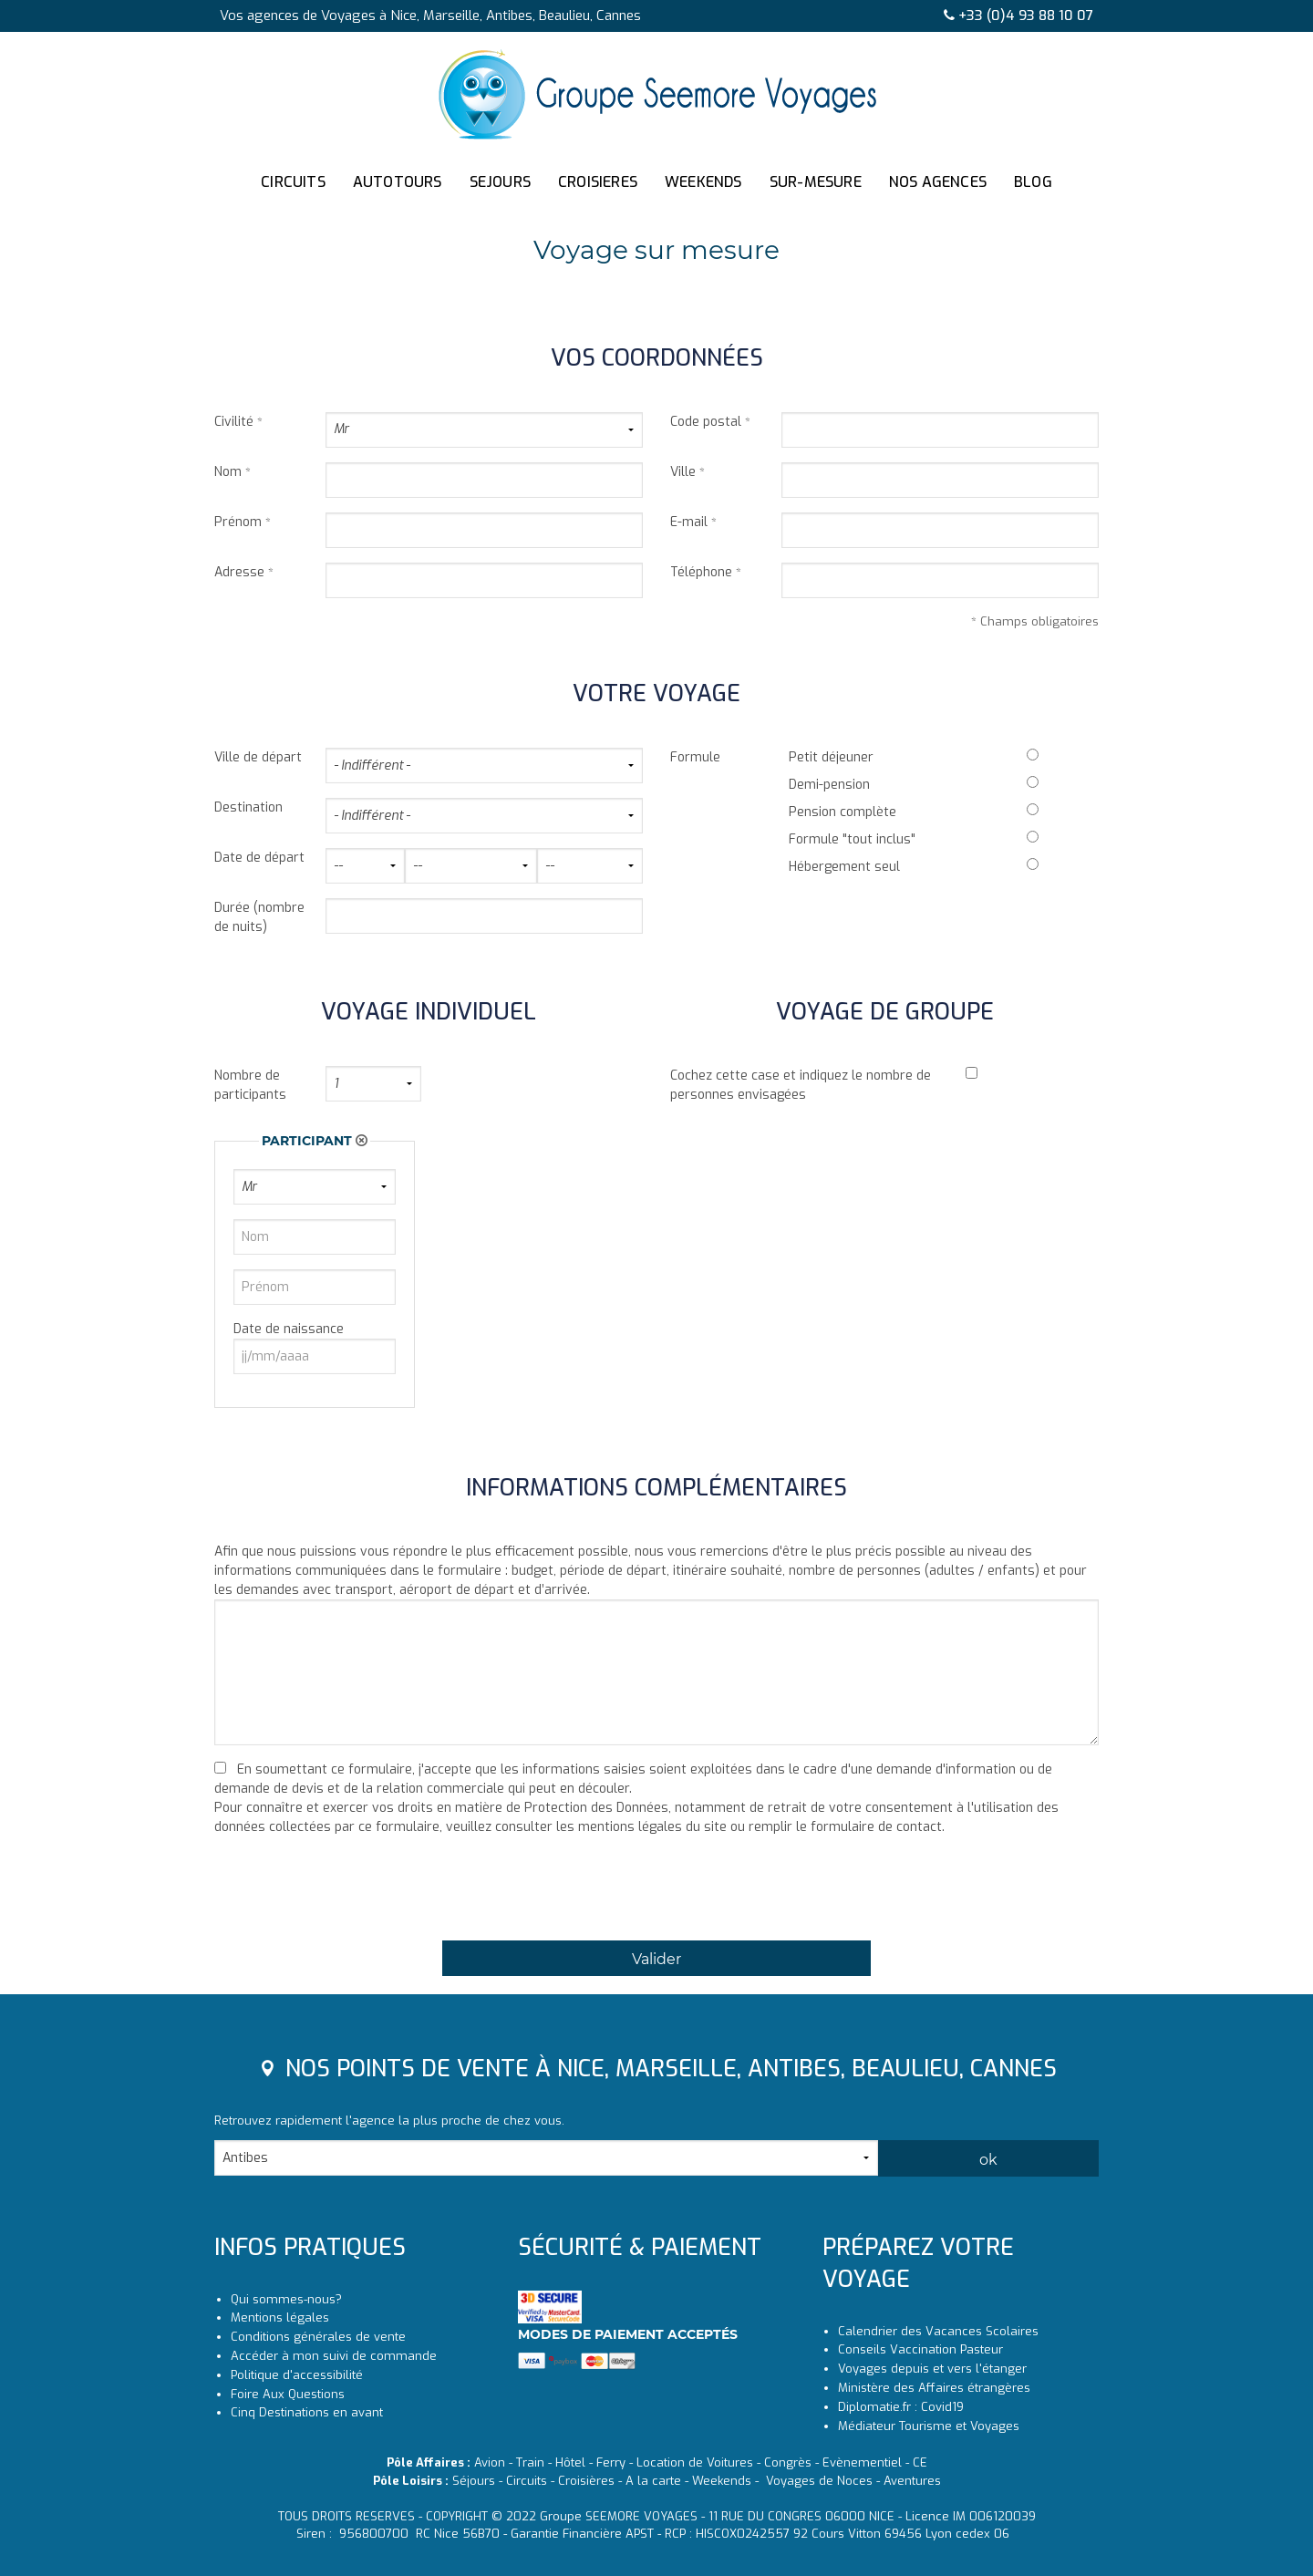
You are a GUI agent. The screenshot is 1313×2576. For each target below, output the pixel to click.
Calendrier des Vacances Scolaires (938, 2331)
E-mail (689, 522)
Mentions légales (280, 2317)
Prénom (238, 522)
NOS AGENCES (938, 181)
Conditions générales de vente (318, 2336)
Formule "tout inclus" (852, 839)
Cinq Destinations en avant (307, 2412)
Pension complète (842, 812)
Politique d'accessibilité (297, 2375)
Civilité (233, 421)
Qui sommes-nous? (286, 2299)
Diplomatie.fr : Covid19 (901, 2407)
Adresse (239, 572)
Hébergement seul (844, 866)
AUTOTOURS (397, 181)
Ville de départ (258, 757)
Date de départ (259, 857)
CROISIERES (597, 181)
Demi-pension (829, 784)
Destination (248, 807)
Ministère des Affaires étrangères (934, 2387)
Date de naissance (288, 1329)
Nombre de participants (250, 1085)
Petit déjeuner (831, 757)
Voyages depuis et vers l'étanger (932, 2368)
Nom (228, 472)
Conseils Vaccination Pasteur (920, 2349)
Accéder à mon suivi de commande (334, 2356)
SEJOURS (500, 181)
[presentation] (352, 1893)
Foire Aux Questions (288, 2394)
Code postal (705, 421)
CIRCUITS (293, 181)
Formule (695, 757)
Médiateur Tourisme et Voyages (928, 2426)
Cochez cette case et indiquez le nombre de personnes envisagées (800, 1085)
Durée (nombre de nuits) (259, 917)
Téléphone (701, 572)
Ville (683, 472)
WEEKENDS (703, 181)
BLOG (1033, 181)
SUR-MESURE (816, 181)
